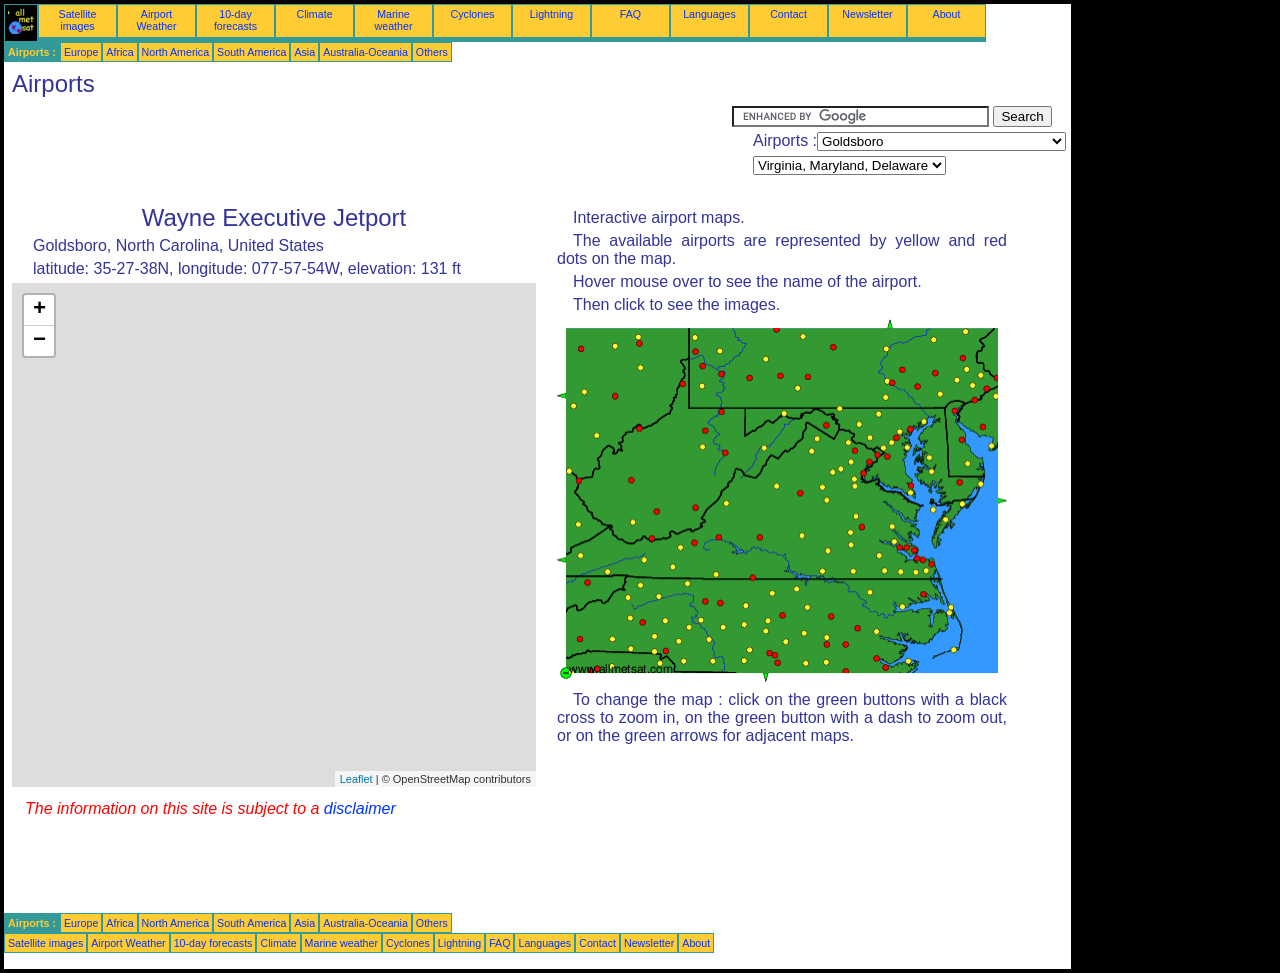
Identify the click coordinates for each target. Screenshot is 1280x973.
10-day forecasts (235, 20)
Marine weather (394, 20)
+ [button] (39, 310)
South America (251, 52)
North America (176, 52)
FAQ (630, 14)
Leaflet (356, 779)
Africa (119, 52)
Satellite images (78, 20)
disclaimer (360, 808)
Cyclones (473, 14)
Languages (709, 14)
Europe (81, 52)
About (947, 14)
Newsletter (867, 14)
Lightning (551, 14)
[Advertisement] (368, 151)
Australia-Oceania (365, 52)
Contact (788, 14)
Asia (304, 52)
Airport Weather (156, 20)
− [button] (39, 341)
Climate (314, 14)
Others (432, 52)
